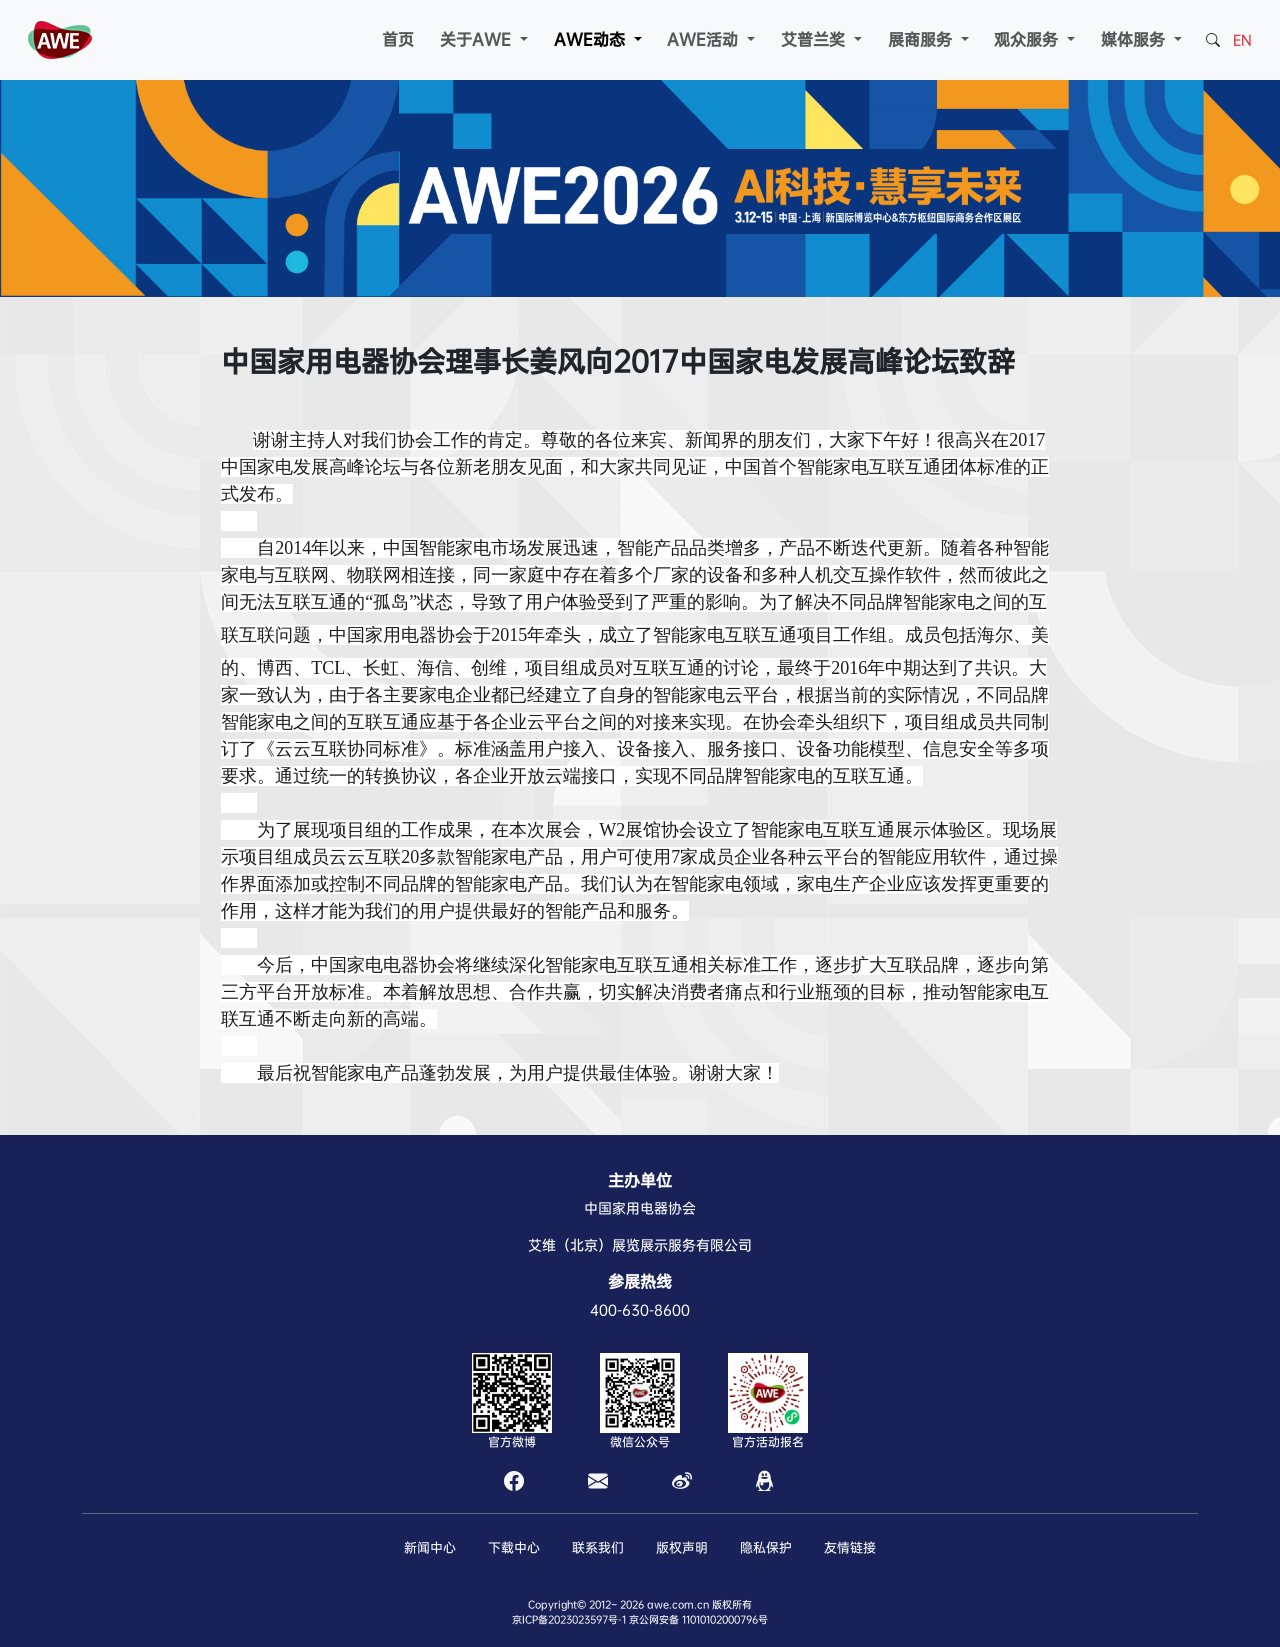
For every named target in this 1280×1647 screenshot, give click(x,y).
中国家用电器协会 (640, 1208)
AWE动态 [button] (592, 39)
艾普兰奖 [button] (815, 39)
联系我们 (598, 1547)
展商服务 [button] (922, 39)
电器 (419, 635)
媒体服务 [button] (1135, 39)
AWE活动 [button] (705, 39)
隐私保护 (766, 1547)
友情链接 (850, 1547)
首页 (398, 39)
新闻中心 (430, 1547)
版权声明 (682, 1547)
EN (1242, 40)
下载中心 (514, 1547)
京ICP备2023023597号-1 (569, 1619)
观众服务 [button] (1028, 39)
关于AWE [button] (478, 39)
